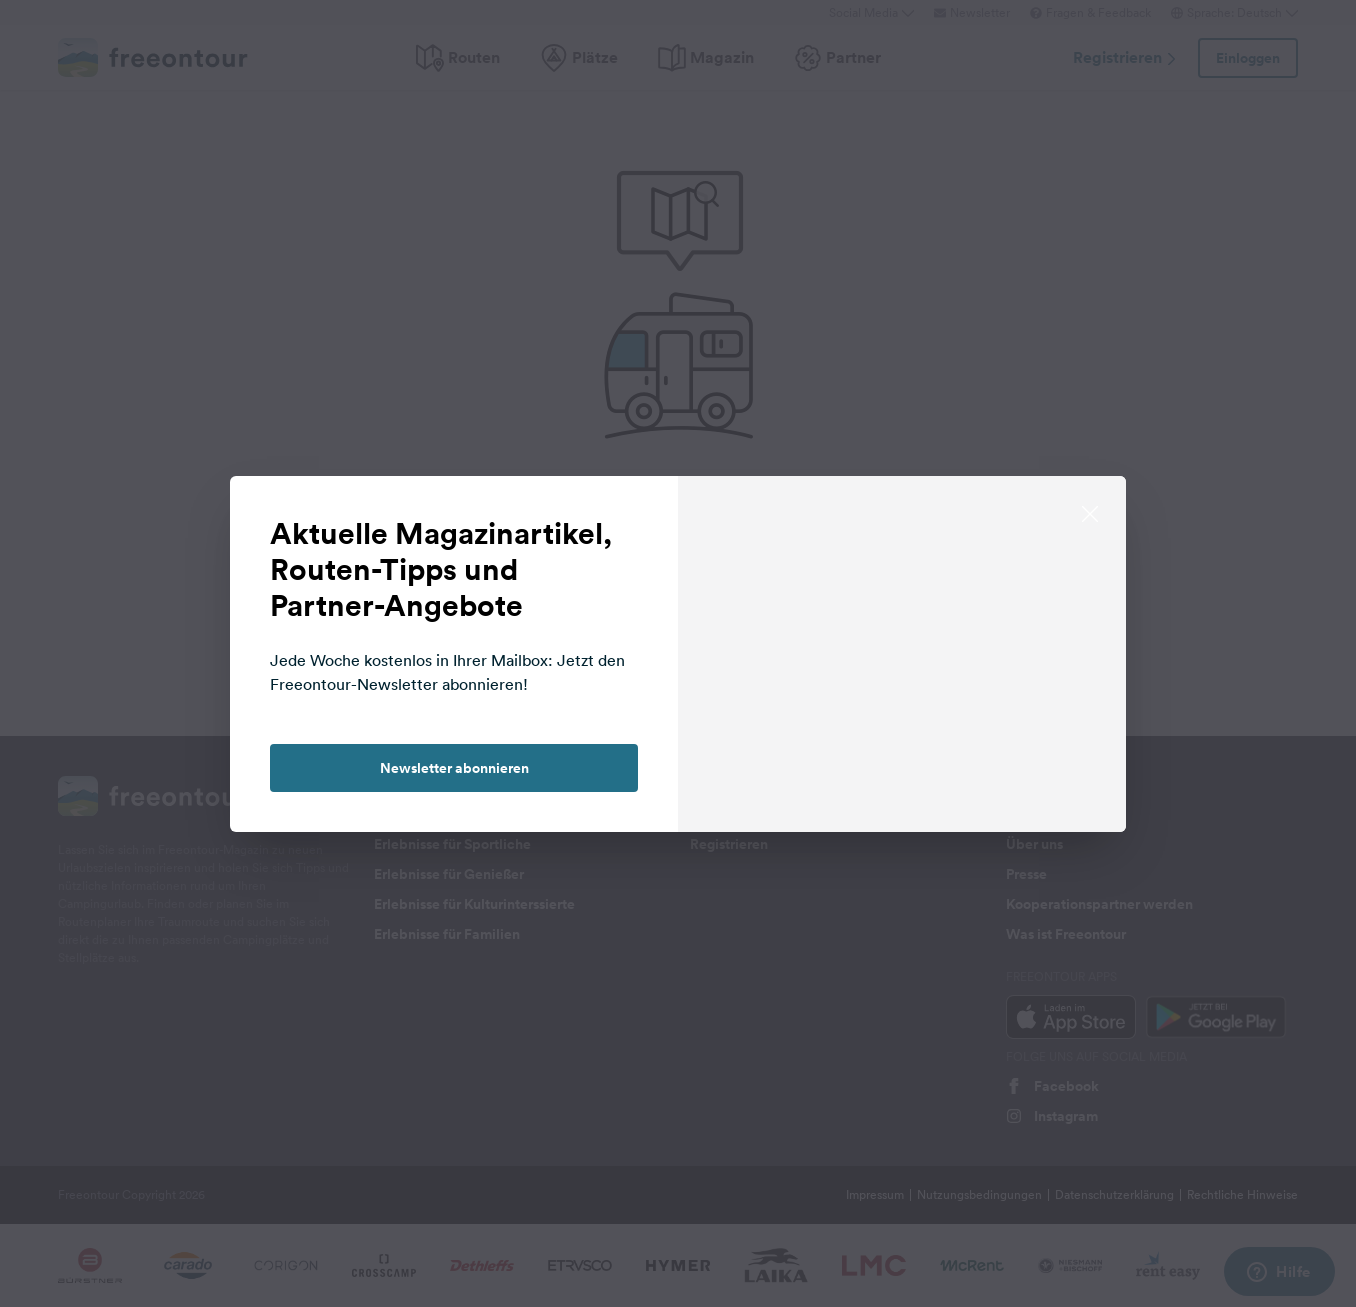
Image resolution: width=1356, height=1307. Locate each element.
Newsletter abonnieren (454, 768)
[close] (1090, 512)
